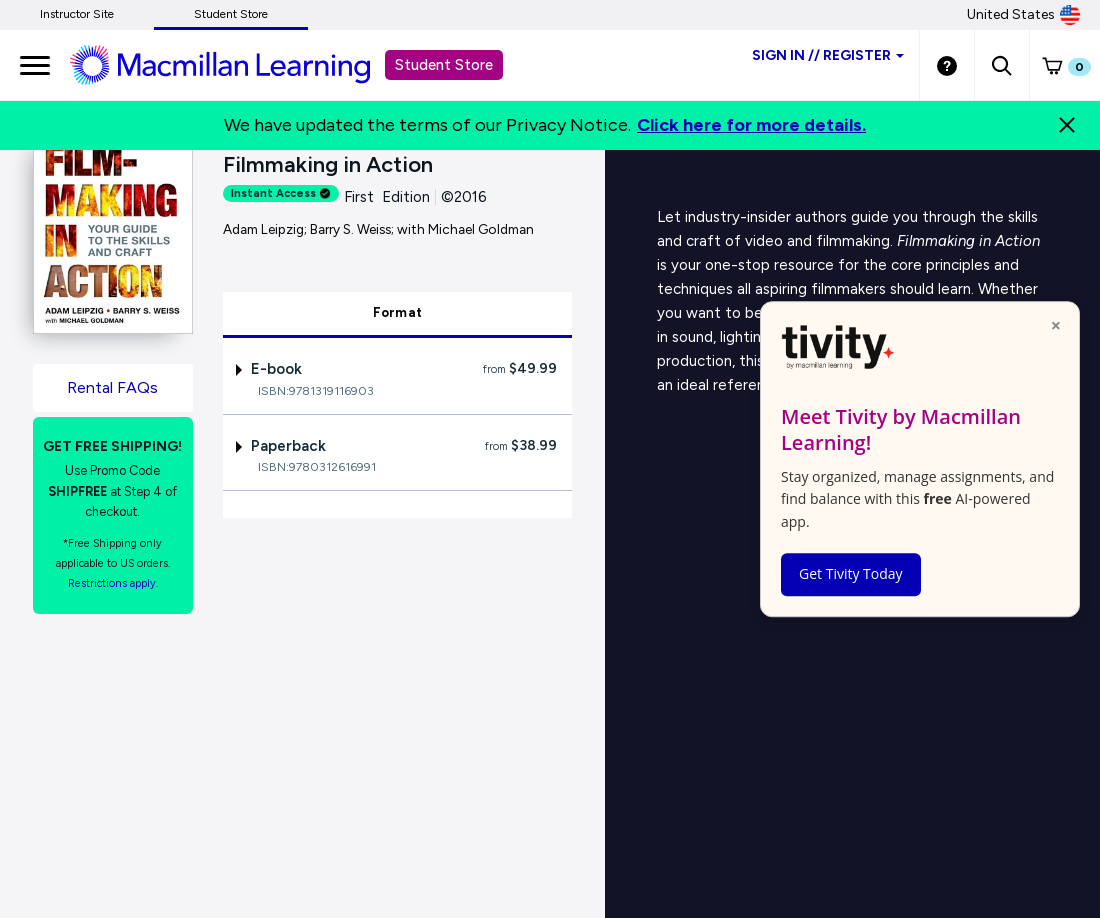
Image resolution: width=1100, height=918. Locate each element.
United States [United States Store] (1023, 15)
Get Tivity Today (851, 573)
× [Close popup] (1056, 325)
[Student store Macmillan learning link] (235, 64)
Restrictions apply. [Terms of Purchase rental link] (113, 583)
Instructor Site (77, 14)
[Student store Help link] (947, 65)
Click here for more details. (751, 125)
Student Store (231, 14)
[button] (1001, 65)
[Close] (1067, 125)
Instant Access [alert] (281, 193)
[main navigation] (35, 65)
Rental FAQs (112, 387)
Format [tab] (398, 312)
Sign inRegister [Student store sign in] (828, 55)
